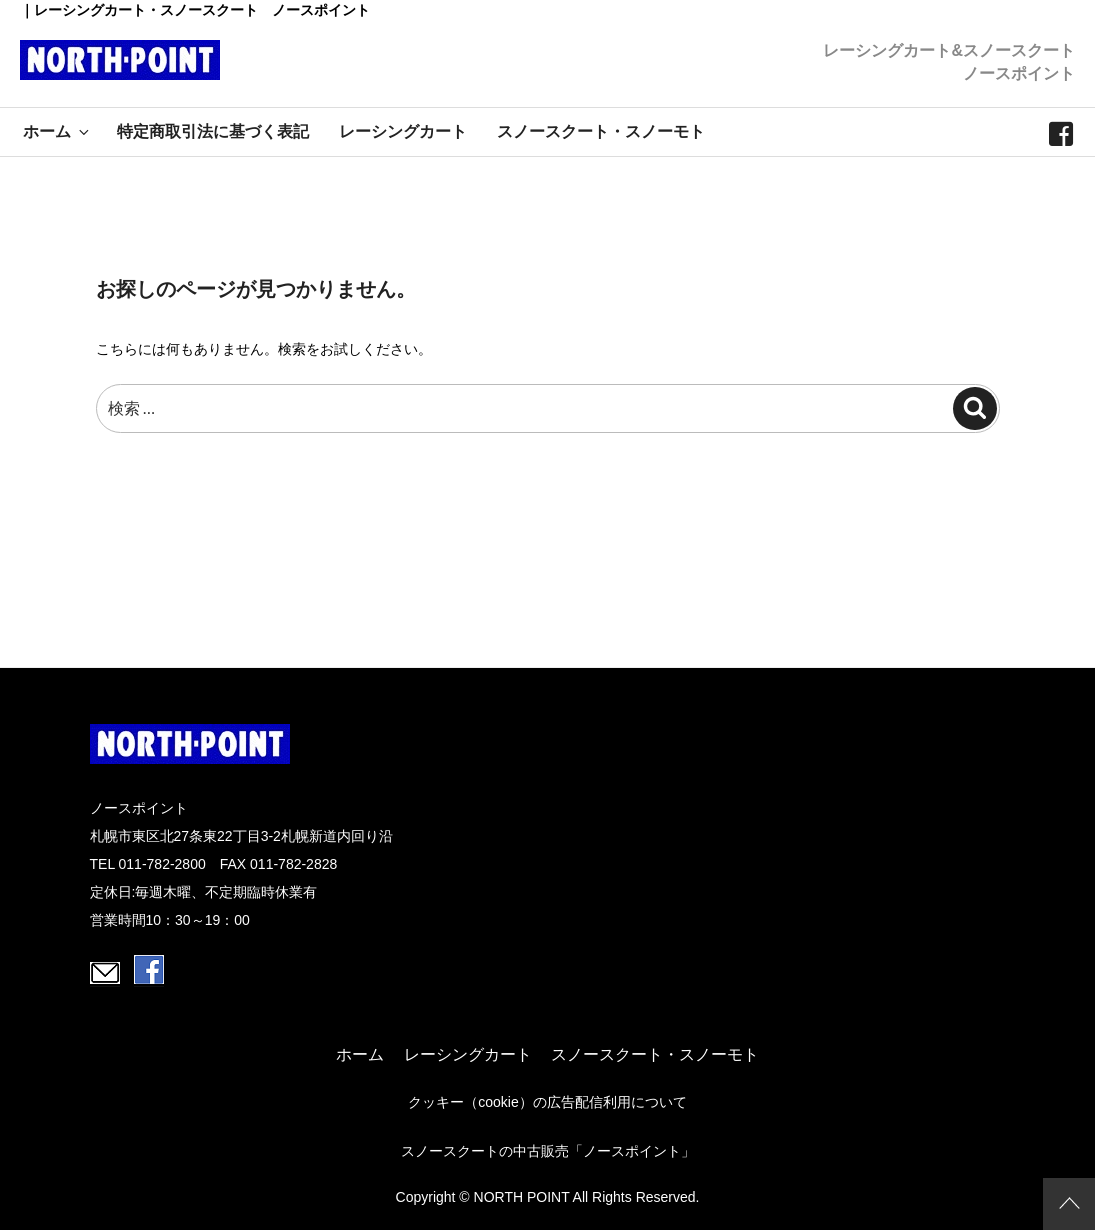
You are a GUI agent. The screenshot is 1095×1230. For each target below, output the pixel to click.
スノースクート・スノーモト (601, 131)
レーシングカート (403, 131)
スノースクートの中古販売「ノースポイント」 (548, 1151)
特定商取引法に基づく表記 (213, 131)
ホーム (57, 131)
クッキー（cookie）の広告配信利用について (547, 1102)
